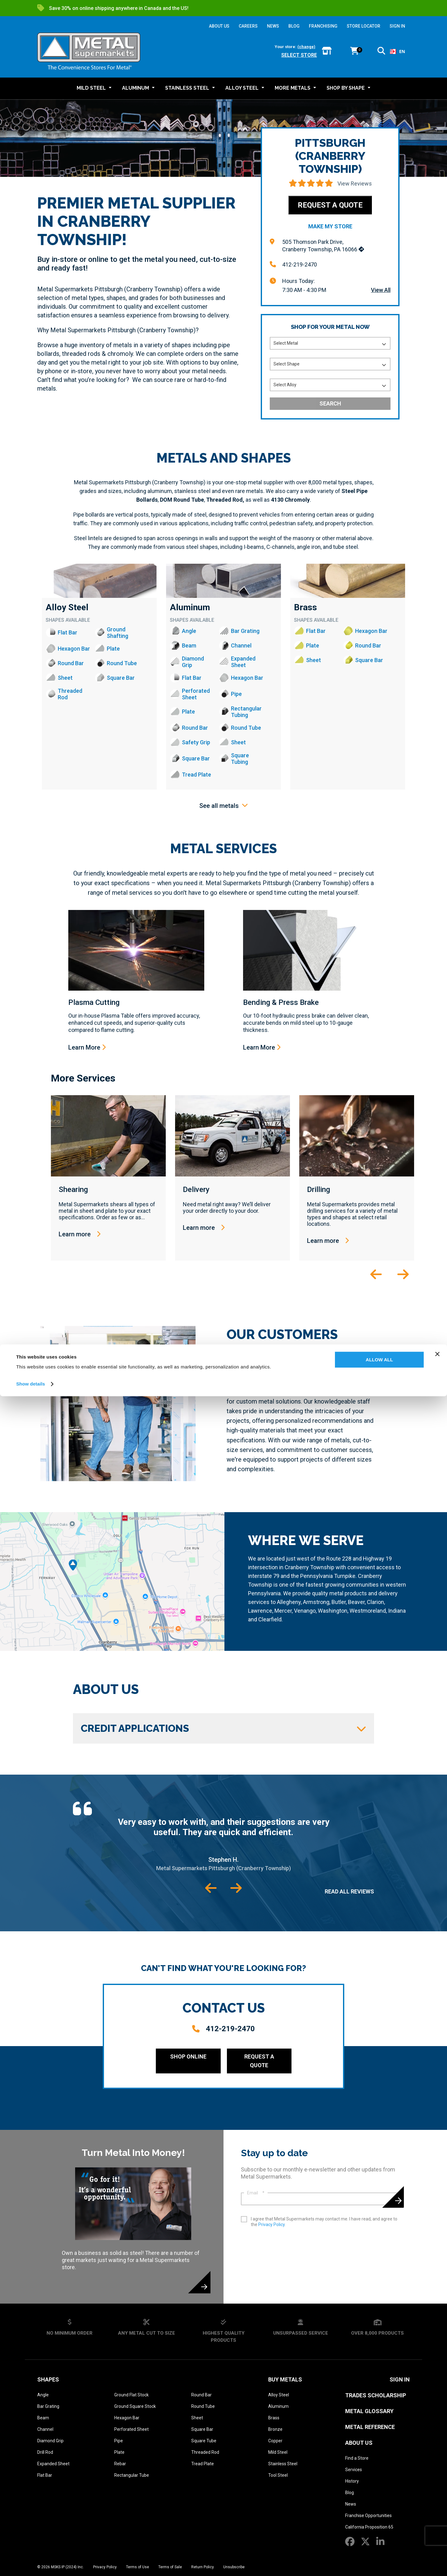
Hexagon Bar (126, 2417)
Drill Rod (45, 2452)
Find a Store (356, 2458)
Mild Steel (277, 2452)
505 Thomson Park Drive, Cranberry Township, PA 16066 (323, 246)
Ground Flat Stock (131, 2394)
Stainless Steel (282, 2463)
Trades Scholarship (375, 2395)
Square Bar (202, 2429)
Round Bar (201, 2394)
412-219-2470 (299, 264)
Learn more (80, 1234)
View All (381, 290)
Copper (275, 2440)
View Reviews (354, 183)
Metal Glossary (369, 2411)
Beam (43, 2417)
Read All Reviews (349, 1891)
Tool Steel (278, 2475)
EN (397, 51)
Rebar (120, 2463)
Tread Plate (202, 2463)
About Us (358, 2442)
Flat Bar (44, 2475)
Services (353, 2469)
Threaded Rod (205, 2452)
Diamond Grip (50, 2440)
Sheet (197, 2417)
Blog (349, 2492)
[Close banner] (437, 2534)
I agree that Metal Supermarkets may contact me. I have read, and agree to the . (324, 2221)
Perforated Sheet (131, 2429)
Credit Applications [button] (223, 1728)
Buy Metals (285, 2379)
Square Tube (203, 2440)
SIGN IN (397, 26)
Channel (45, 2429)
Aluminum (190, 607)
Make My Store (330, 226)
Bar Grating (48, 2406)
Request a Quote (330, 205)
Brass (305, 607)
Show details (30, 2563)
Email (255, 2192)
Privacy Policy (271, 2224)
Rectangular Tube (131, 2475)
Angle (43, 2394)
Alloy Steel (67, 607)
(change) (306, 46)
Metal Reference (370, 2427)
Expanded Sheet (53, 2463)
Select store (299, 55)
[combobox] (397, 51)
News (350, 2504)
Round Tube (203, 2406)
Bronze (275, 2429)
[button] (381, 52)
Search (330, 403)
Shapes (48, 2379)
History (352, 2481)
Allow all (379, 2539)
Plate (119, 2452)
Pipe (118, 2440)
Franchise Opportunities (368, 2515)
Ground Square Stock (135, 2406)
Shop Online (188, 2056)
